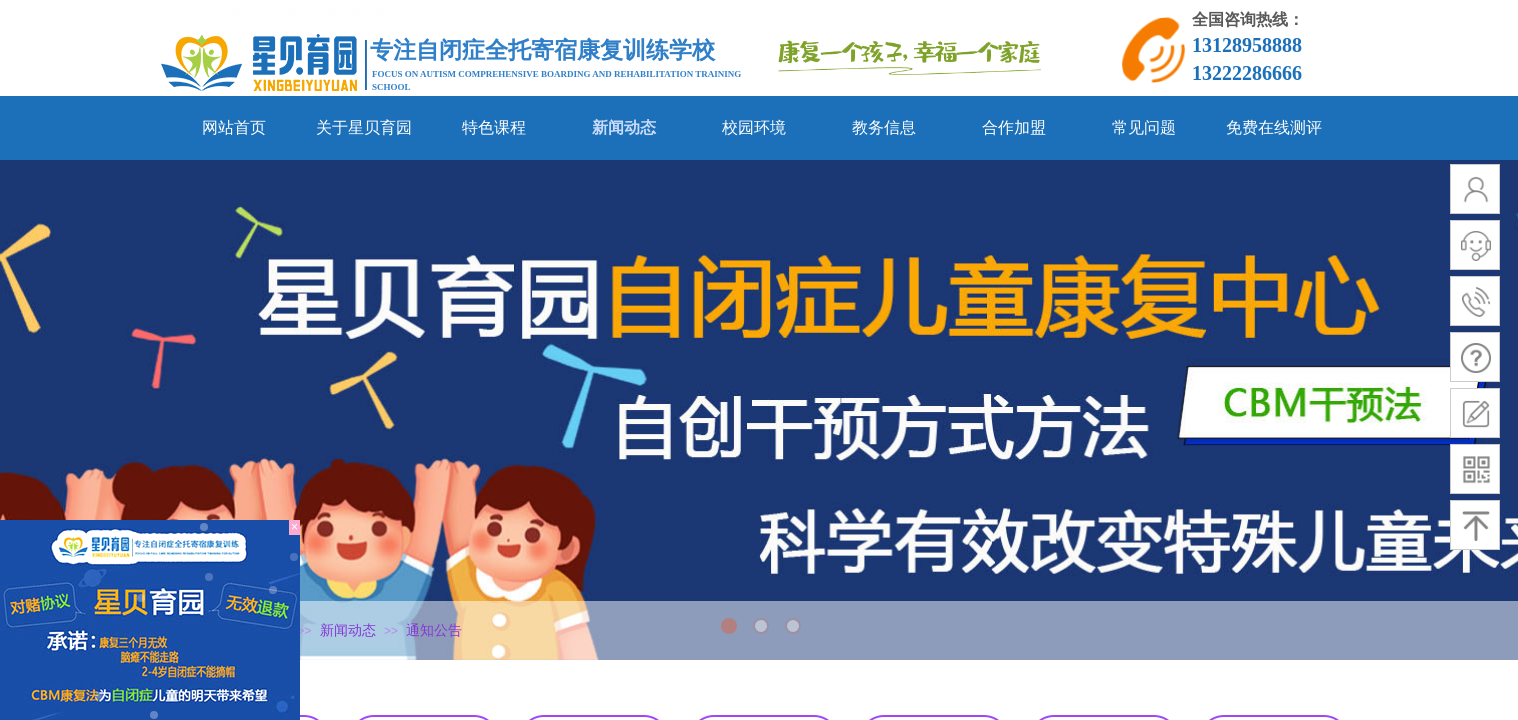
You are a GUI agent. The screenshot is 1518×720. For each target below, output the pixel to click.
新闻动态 (624, 127)
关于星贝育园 (364, 127)
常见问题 (1144, 127)
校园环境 (754, 127)
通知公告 (434, 630)
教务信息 (884, 127)
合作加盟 (1014, 127)
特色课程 (494, 127)
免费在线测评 (1274, 127)
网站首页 (234, 127)
